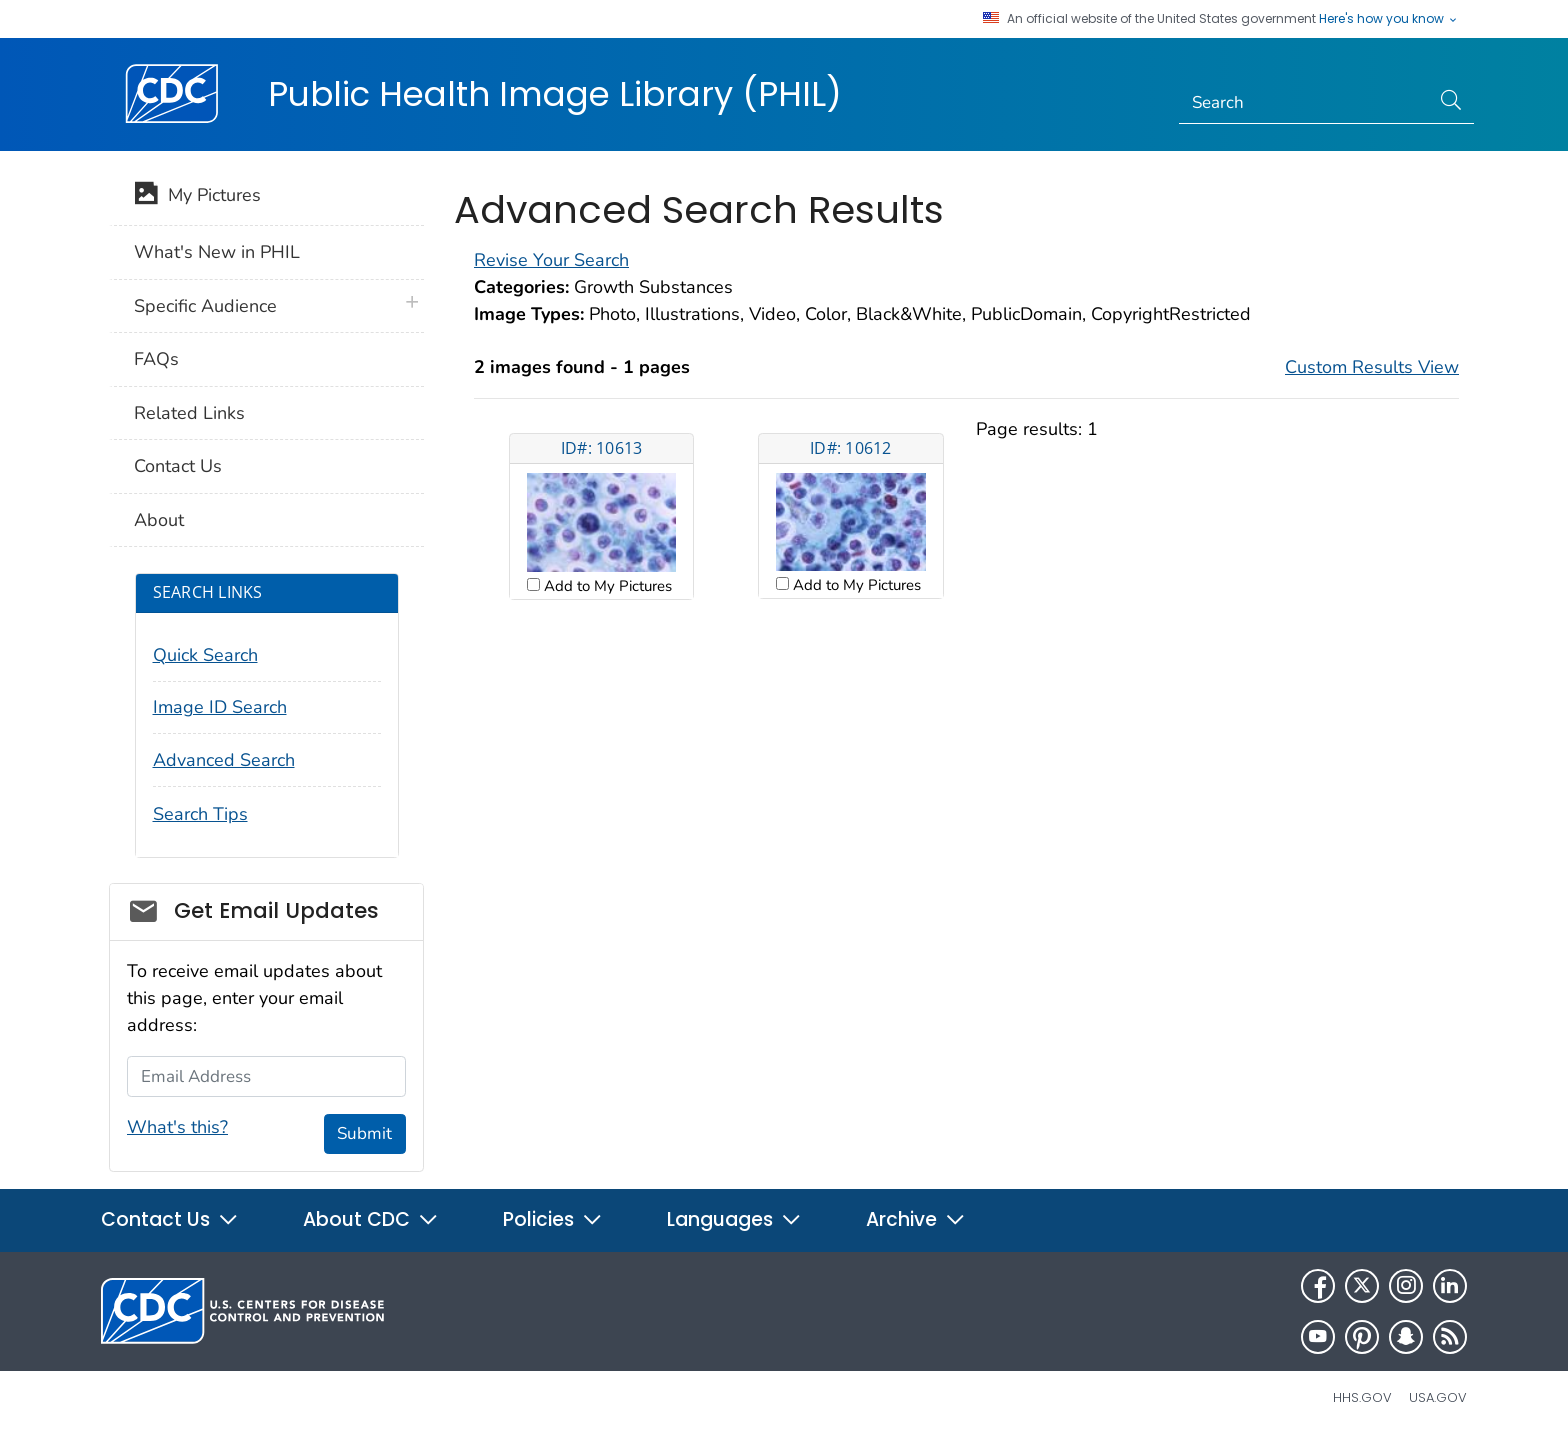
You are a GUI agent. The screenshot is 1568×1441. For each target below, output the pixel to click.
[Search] (1304, 103)
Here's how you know (1389, 19)
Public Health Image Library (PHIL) (555, 94)
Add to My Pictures (606, 586)
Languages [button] (734, 1219)
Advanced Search (224, 760)
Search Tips (200, 814)
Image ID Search (220, 707)
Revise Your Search (551, 260)
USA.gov (1438, 1397)
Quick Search (205, 655)
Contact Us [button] (170, 1219)
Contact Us (178, 466)
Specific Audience (205, 306)
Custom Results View (1372, 367)
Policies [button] (553, 1219)
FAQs (156, 359)
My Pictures (197, 197)
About (159, 520)
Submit (364, 1133)
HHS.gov (1362, 1397)
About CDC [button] (371, 1219)
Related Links (189, 413)
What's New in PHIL (217, 252)
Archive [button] (916, 1219)
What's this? (177, 1127)
